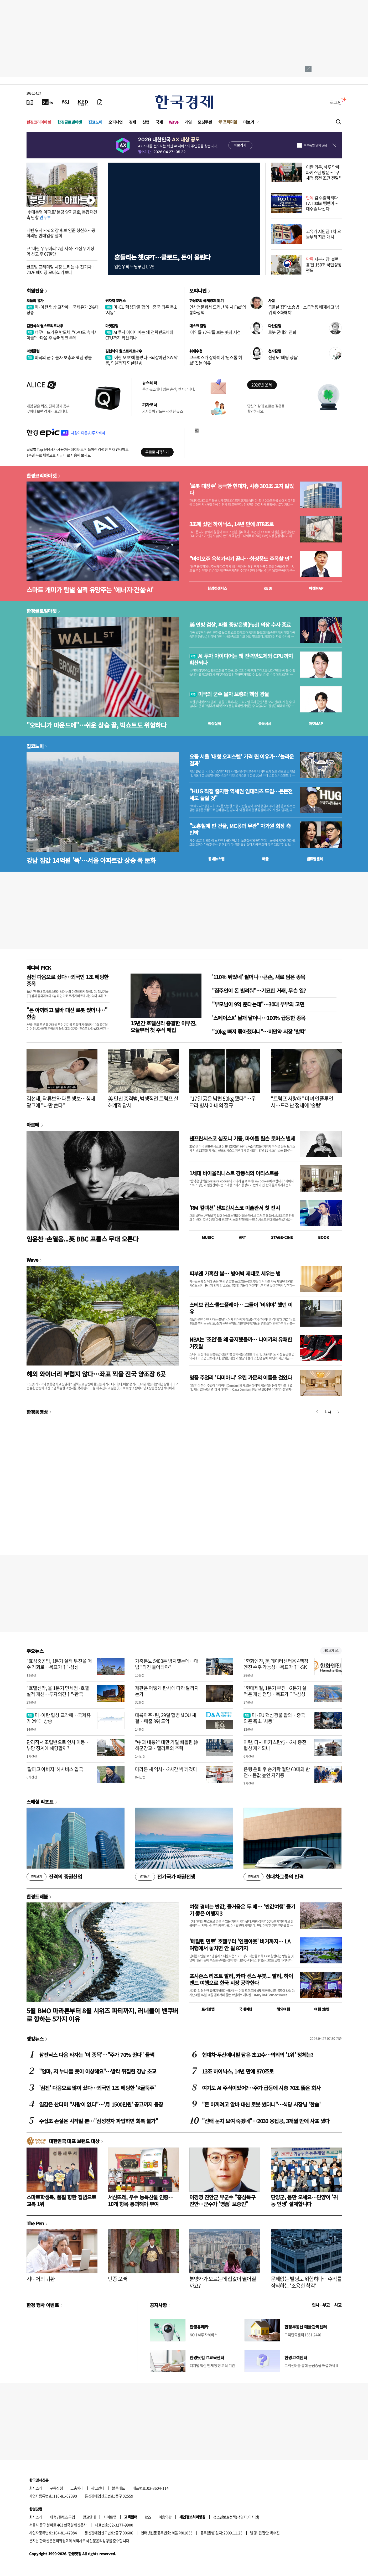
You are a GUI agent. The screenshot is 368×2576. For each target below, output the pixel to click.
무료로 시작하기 (157, 451)
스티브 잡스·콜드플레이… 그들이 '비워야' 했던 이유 (241, 1308)
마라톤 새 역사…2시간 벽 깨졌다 (166, 1769)
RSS (148, 2517)
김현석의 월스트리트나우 (45, 325)
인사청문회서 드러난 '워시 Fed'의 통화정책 (217, 309)
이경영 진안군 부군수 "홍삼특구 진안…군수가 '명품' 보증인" (222, 2200)
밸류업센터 (315, 858)
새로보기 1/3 (331, 1650)
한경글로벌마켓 (69, 122)
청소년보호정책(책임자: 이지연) (236, 2517)
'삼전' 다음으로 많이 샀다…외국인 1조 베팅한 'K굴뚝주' (97, 2088)
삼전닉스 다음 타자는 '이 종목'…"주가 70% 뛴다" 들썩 (96, 2054)
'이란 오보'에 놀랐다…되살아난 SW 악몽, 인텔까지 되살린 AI (141, 360)
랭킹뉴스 (35, 2038)
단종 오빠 (117, 2279)
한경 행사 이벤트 (43, 2304)
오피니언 (115, 122)
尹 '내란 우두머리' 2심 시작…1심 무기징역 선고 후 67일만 (60, 251)
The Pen (35, 2223)
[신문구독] (100, 102)
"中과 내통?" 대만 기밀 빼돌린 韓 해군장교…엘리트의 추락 (166, 1745)
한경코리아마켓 (39, 122)
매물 (265, 858)
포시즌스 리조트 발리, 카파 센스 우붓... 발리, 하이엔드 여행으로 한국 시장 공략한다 (241, 1979)
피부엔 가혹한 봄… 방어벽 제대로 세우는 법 (235, 1273)
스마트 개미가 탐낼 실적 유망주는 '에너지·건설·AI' (90, 590)
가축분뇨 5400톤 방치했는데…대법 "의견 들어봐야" (167, 1663)
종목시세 (264, 723)
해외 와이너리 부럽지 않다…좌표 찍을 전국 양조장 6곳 (96, 1374)
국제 (159, 122)
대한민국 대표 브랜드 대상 (74, 2141)
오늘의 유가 (35, 300)
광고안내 (97, 2488)
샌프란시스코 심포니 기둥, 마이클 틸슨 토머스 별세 (242, 1138)
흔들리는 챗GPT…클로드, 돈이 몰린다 (162, 257)
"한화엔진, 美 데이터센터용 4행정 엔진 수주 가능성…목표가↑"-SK (275, 1663)
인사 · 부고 (321, 2305)
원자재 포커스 (115, 300)
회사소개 (35, 2488)
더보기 (248, 122)
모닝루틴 (205, 122)
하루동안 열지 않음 (315, 145)
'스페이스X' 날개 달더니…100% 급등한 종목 (258, 1018)
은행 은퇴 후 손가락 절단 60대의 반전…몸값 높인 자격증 (276, 1772)
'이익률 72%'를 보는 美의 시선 (215, 332)
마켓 (316, 588)
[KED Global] (82, 102)
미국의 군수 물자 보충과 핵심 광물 (59, 357)
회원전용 (35, 290)
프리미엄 (230, 122)
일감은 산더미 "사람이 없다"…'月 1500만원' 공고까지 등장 (101, 2104)
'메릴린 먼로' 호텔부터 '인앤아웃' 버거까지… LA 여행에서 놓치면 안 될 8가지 (240, 1944)
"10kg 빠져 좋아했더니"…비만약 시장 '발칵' (259, 1031)
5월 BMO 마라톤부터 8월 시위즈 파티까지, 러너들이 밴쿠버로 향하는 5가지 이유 (103, 2014)
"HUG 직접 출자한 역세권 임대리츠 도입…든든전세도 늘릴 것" (241, 794)
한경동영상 (37, 1411)
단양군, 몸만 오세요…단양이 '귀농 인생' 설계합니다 (304, 2200)
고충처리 (77, 2488)
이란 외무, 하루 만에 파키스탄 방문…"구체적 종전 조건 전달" (323, 172)
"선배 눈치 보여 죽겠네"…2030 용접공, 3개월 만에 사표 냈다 (266, 2121)
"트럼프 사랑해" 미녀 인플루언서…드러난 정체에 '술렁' (302, 1102)
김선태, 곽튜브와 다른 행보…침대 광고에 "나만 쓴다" (61, 1102)
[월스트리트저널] (65, 102)
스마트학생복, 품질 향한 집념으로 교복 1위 (61, 2200)
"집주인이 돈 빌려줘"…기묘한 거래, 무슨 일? (259, 990)
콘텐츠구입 (67, 2517)
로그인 (336, 102)
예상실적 (214, 723)
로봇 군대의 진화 (282, 332)
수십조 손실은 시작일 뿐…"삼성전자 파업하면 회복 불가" (98, 2121)
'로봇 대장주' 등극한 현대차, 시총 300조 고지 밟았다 (241, 489)
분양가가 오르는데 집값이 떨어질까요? (222, 2282)
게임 (188, 122)
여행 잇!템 (321, 2009)
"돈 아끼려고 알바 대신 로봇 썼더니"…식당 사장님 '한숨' (261, 2104)
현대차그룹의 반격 (273, 1877)
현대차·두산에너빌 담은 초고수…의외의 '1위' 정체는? (257, 2054)
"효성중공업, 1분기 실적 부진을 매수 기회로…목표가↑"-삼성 (59, 1663)
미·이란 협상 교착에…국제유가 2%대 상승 (63, 309)
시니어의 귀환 (41, 2279)
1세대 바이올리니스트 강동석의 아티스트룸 (233, 1173)
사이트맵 (110, 2517)
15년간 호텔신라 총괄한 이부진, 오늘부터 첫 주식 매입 (163, 1026)
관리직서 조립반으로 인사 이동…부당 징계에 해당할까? (58, 1745)
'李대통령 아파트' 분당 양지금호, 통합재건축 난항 (62, 214)
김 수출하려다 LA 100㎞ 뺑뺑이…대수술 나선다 (322, 203)
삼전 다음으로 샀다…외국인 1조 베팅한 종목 (67, 980)
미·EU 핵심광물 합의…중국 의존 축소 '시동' (141, 309)
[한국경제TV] (47, 102)
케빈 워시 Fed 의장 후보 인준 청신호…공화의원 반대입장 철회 (61, 233)
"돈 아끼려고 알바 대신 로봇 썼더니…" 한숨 (67, 1013)
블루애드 (118, 2488)
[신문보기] (30, 102)
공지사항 (158, 2304)
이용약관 (165, 2517)
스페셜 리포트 (40, 1801)
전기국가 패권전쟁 (165, 1877)
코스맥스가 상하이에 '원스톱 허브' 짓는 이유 (215, 360)
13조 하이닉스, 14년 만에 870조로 (238, 2071)
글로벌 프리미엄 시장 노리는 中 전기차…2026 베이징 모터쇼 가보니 (61, 269)
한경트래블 (37, 1896)
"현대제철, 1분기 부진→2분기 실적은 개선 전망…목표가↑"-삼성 (274, 1691)
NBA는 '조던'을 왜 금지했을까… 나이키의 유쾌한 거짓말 (240, 1343)
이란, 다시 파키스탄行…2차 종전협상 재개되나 (274, 1745)
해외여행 (283, 2009)
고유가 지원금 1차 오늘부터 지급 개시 (323, 234)
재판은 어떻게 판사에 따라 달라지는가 (167, 1691)
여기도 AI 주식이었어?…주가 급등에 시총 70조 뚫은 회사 (261, 2088)
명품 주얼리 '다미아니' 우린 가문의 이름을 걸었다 (240, 1377)
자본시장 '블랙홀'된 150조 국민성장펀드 (324, 264)
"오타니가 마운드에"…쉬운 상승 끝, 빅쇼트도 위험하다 (97, 725)
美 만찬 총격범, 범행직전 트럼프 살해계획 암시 (143, 1102)
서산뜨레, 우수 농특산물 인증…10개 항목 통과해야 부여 (140, 2200)
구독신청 (56, 2488)
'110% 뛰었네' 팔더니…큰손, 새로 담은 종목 (258, 977)
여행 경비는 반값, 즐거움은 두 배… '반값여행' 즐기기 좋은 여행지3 (242, 1910)
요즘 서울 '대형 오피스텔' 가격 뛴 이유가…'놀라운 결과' (241, 760)
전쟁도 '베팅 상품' (283, 357)
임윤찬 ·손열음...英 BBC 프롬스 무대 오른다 (82, 1239)
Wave (173, 122)
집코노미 (95, 122)
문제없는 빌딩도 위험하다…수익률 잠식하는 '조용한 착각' (306, 2282)
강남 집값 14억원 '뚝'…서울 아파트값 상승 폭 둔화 (91, 860)
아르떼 (33, 1124)
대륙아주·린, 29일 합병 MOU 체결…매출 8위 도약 (165, 1718)
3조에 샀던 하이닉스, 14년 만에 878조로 (231, 524)
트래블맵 (208, 2009)
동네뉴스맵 (216, 858)
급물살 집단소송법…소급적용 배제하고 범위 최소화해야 (303, 309)
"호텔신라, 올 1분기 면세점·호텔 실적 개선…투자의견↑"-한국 (58, 1691)
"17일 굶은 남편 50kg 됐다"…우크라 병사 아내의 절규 (222, 1102)
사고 (338, 2305)
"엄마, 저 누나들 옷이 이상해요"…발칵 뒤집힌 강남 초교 (97, 2071)
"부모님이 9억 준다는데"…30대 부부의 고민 (258, 1004)
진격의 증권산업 (54, 1877)
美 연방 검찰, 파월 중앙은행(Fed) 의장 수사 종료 (240, 624)
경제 (132, 122)
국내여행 (245, 2009)
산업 (145, 122)
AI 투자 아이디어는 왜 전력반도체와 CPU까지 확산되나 (139, 335)
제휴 (53, 2517)
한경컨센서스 (217, 588)
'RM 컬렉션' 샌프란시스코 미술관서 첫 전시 (234, 1208)
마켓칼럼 (111, 325)
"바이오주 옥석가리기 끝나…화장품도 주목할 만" (240, 558)
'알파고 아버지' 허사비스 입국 (55, 1769)
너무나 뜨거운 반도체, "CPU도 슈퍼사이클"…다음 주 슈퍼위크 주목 (62, 335)
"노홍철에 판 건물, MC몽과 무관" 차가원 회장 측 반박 (240, 829)
